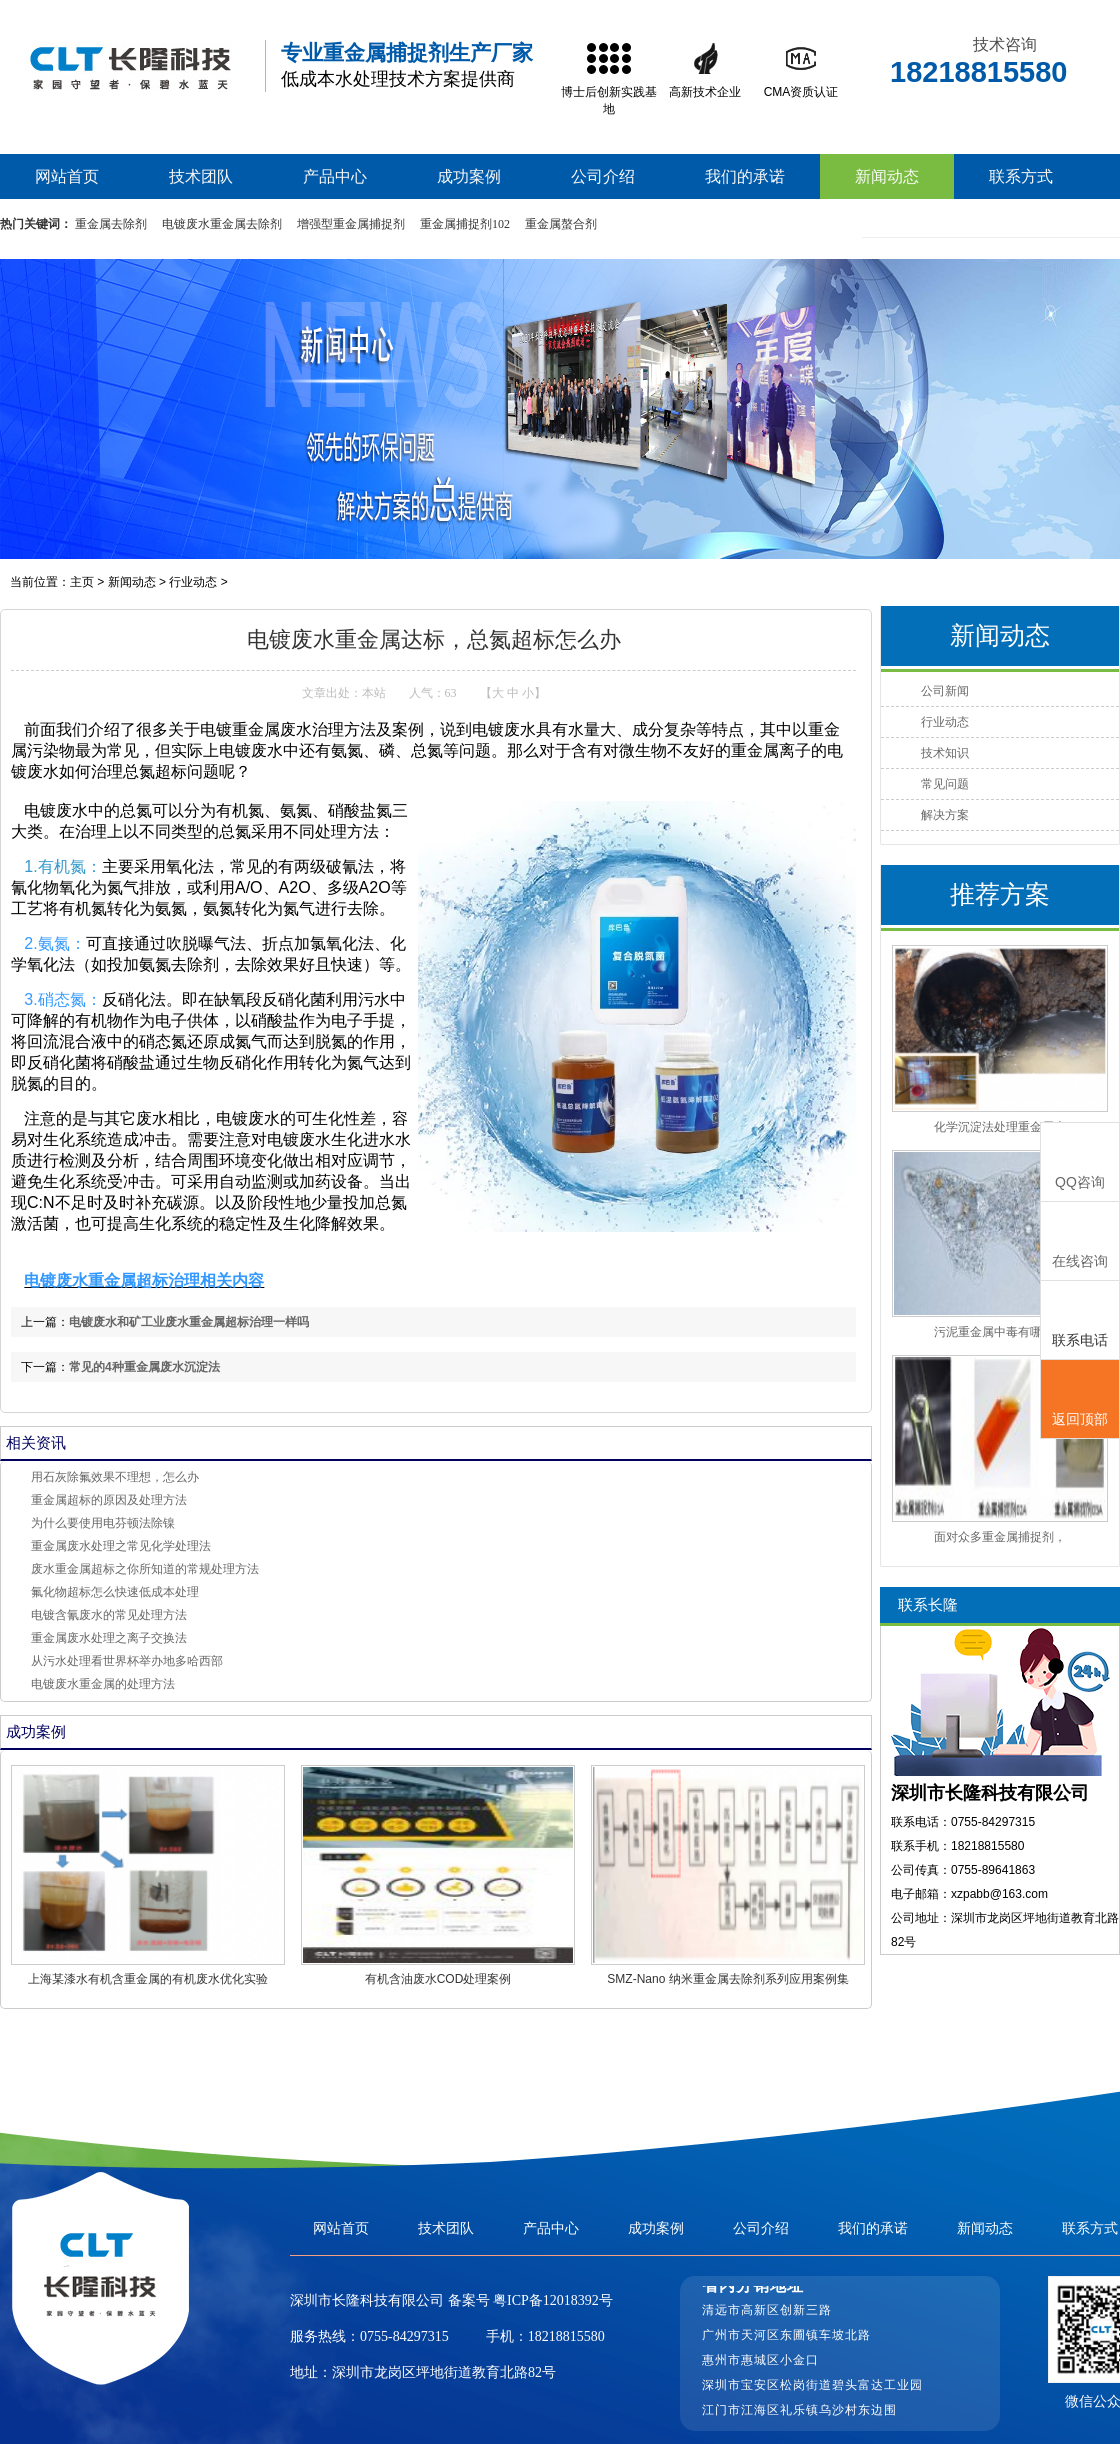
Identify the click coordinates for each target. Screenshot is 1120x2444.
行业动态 (193, 582)
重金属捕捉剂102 (465, 224)
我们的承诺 (745, 176)
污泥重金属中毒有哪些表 (1000, 1332)
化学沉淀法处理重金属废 (1000, 1127)
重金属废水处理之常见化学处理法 (121, 1546)
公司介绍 (603, 176)
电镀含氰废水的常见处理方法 (109, 1615)
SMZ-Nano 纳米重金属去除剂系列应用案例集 (727, 1979)
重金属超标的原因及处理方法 (109, 1500)
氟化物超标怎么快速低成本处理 (115, 1592)
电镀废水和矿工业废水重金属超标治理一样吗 (189, 1322)
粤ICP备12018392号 (551, 2300)
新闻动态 (887, 176)
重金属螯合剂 (561, 224)
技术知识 (945, 753)
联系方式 (1021, 176)
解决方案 (945, 815)
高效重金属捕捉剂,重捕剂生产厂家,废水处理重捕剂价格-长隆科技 (130, 66)
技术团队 (201, 176)
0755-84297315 (404, 2336)
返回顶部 (1080, 1400)
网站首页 (67, 176)
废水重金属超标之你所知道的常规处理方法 (145, 1569)
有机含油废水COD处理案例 (438, 1979)
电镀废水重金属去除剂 (222, 224)
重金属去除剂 (111, 224)
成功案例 (469, 176)
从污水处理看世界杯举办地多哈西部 (127, 1661)
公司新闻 (945, 691)
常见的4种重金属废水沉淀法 (144, 1367)
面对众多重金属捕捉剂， (1000, 1537)
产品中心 (335, 176)
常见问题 (945, 784)
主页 (82, 582)
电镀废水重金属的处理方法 (103, 1684)
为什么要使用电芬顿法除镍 (103, 1523)
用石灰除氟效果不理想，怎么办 (115, 1477)
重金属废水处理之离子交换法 (109, 1638)
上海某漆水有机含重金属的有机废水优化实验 (148, 1979)
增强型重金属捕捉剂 (351, 224)
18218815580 (566, 2336)
